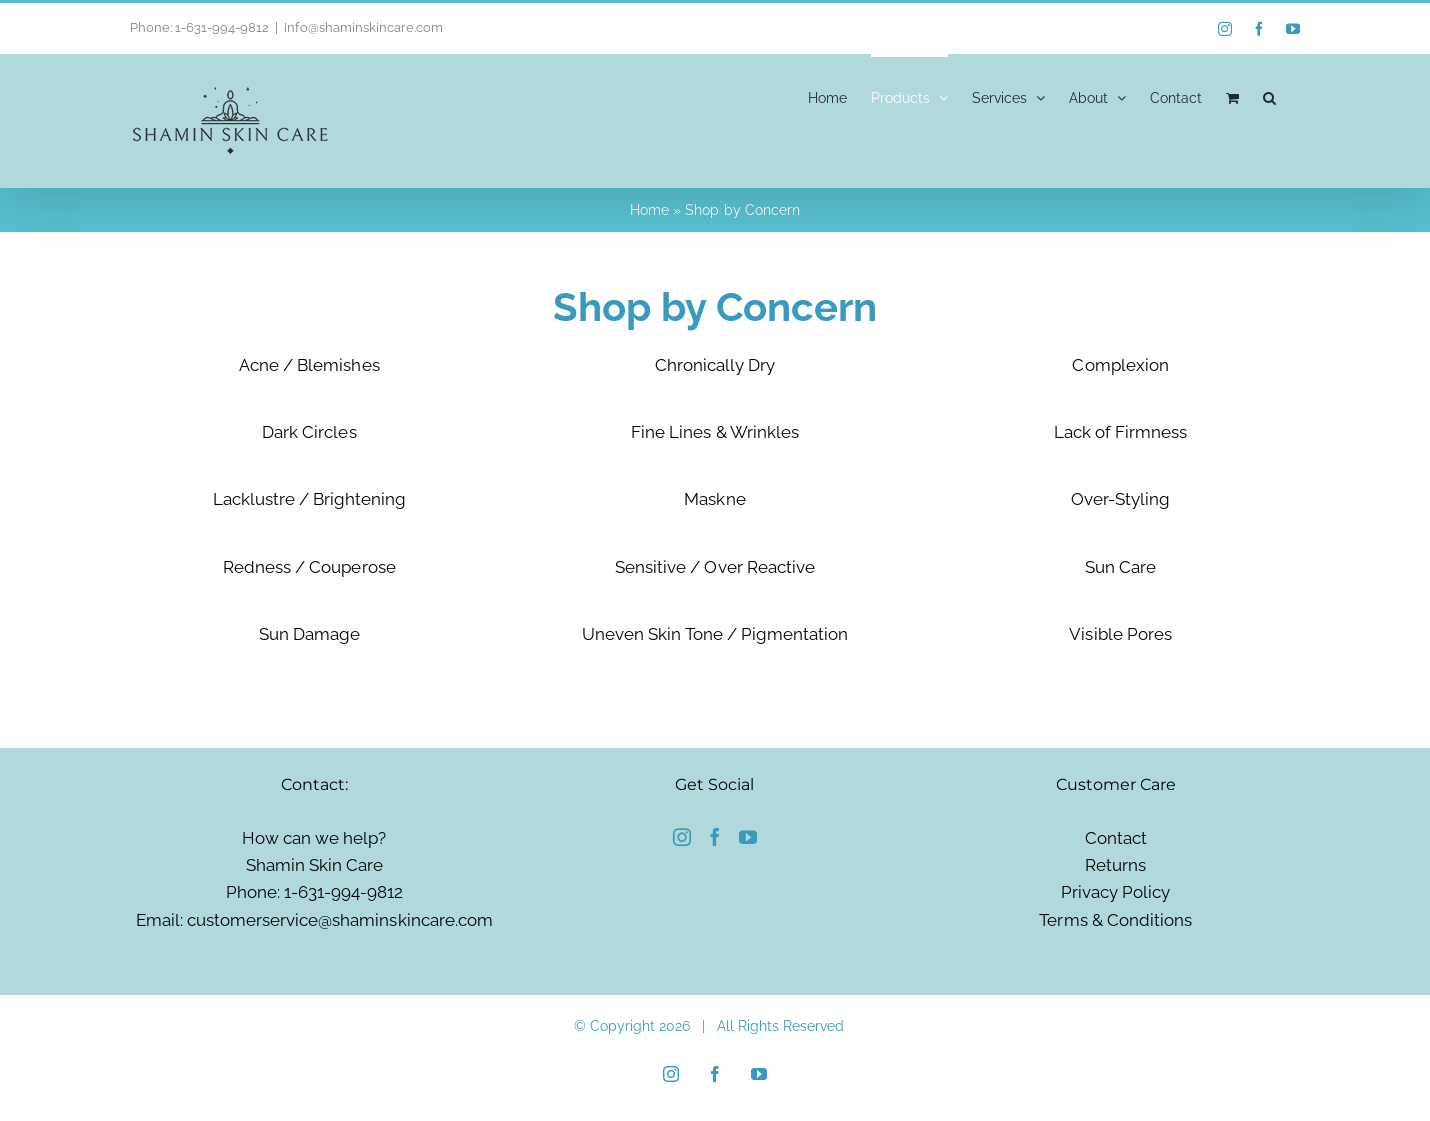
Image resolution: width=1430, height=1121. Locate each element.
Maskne (714, 499)
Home (649, 210)
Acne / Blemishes (309, 365)
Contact (1116, 838)
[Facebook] (715, 837)
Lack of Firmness (1120, 432)
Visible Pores (1120, 634)
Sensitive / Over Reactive (715, 567)
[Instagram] (682, 837)
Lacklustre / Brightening (309, 499)
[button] (1269, 96)
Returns (1115, 865)
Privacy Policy (1115, 892)
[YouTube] (748, 837)
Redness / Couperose (309, 567)
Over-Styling (1120, 499)
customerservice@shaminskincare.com (340, 920)
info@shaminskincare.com (363, 27)
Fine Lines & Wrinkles (714, 432)
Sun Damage (309, 634)
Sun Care (1120, 567)
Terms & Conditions (1115, 920)
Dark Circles (309, 432)
